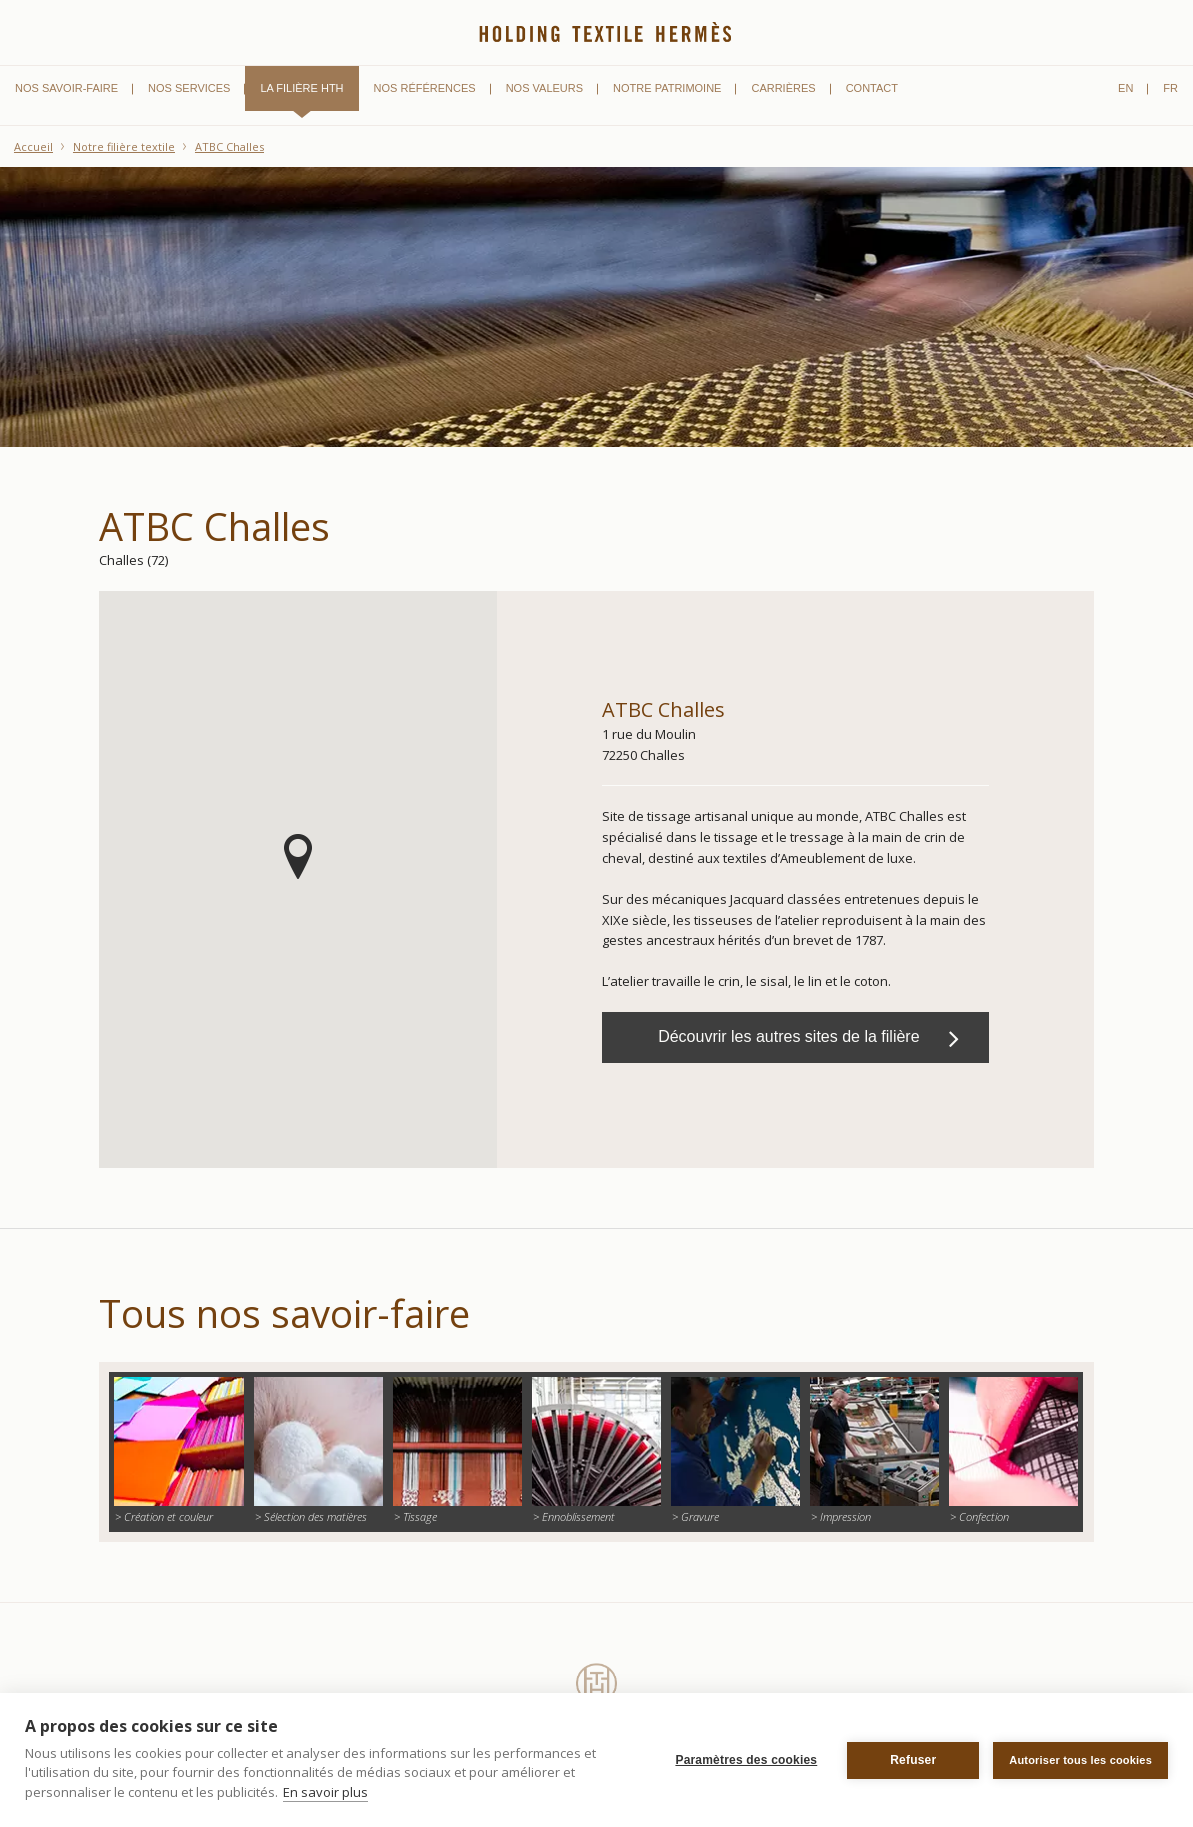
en (1125, 88)
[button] (298, 856)
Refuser (913, 1760)
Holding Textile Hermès (606, 27)
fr (1170, 88)
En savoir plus (325, 1792)
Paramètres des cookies (746, 1760)
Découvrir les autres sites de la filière (808, 1038)
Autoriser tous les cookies (1080, 1760)
